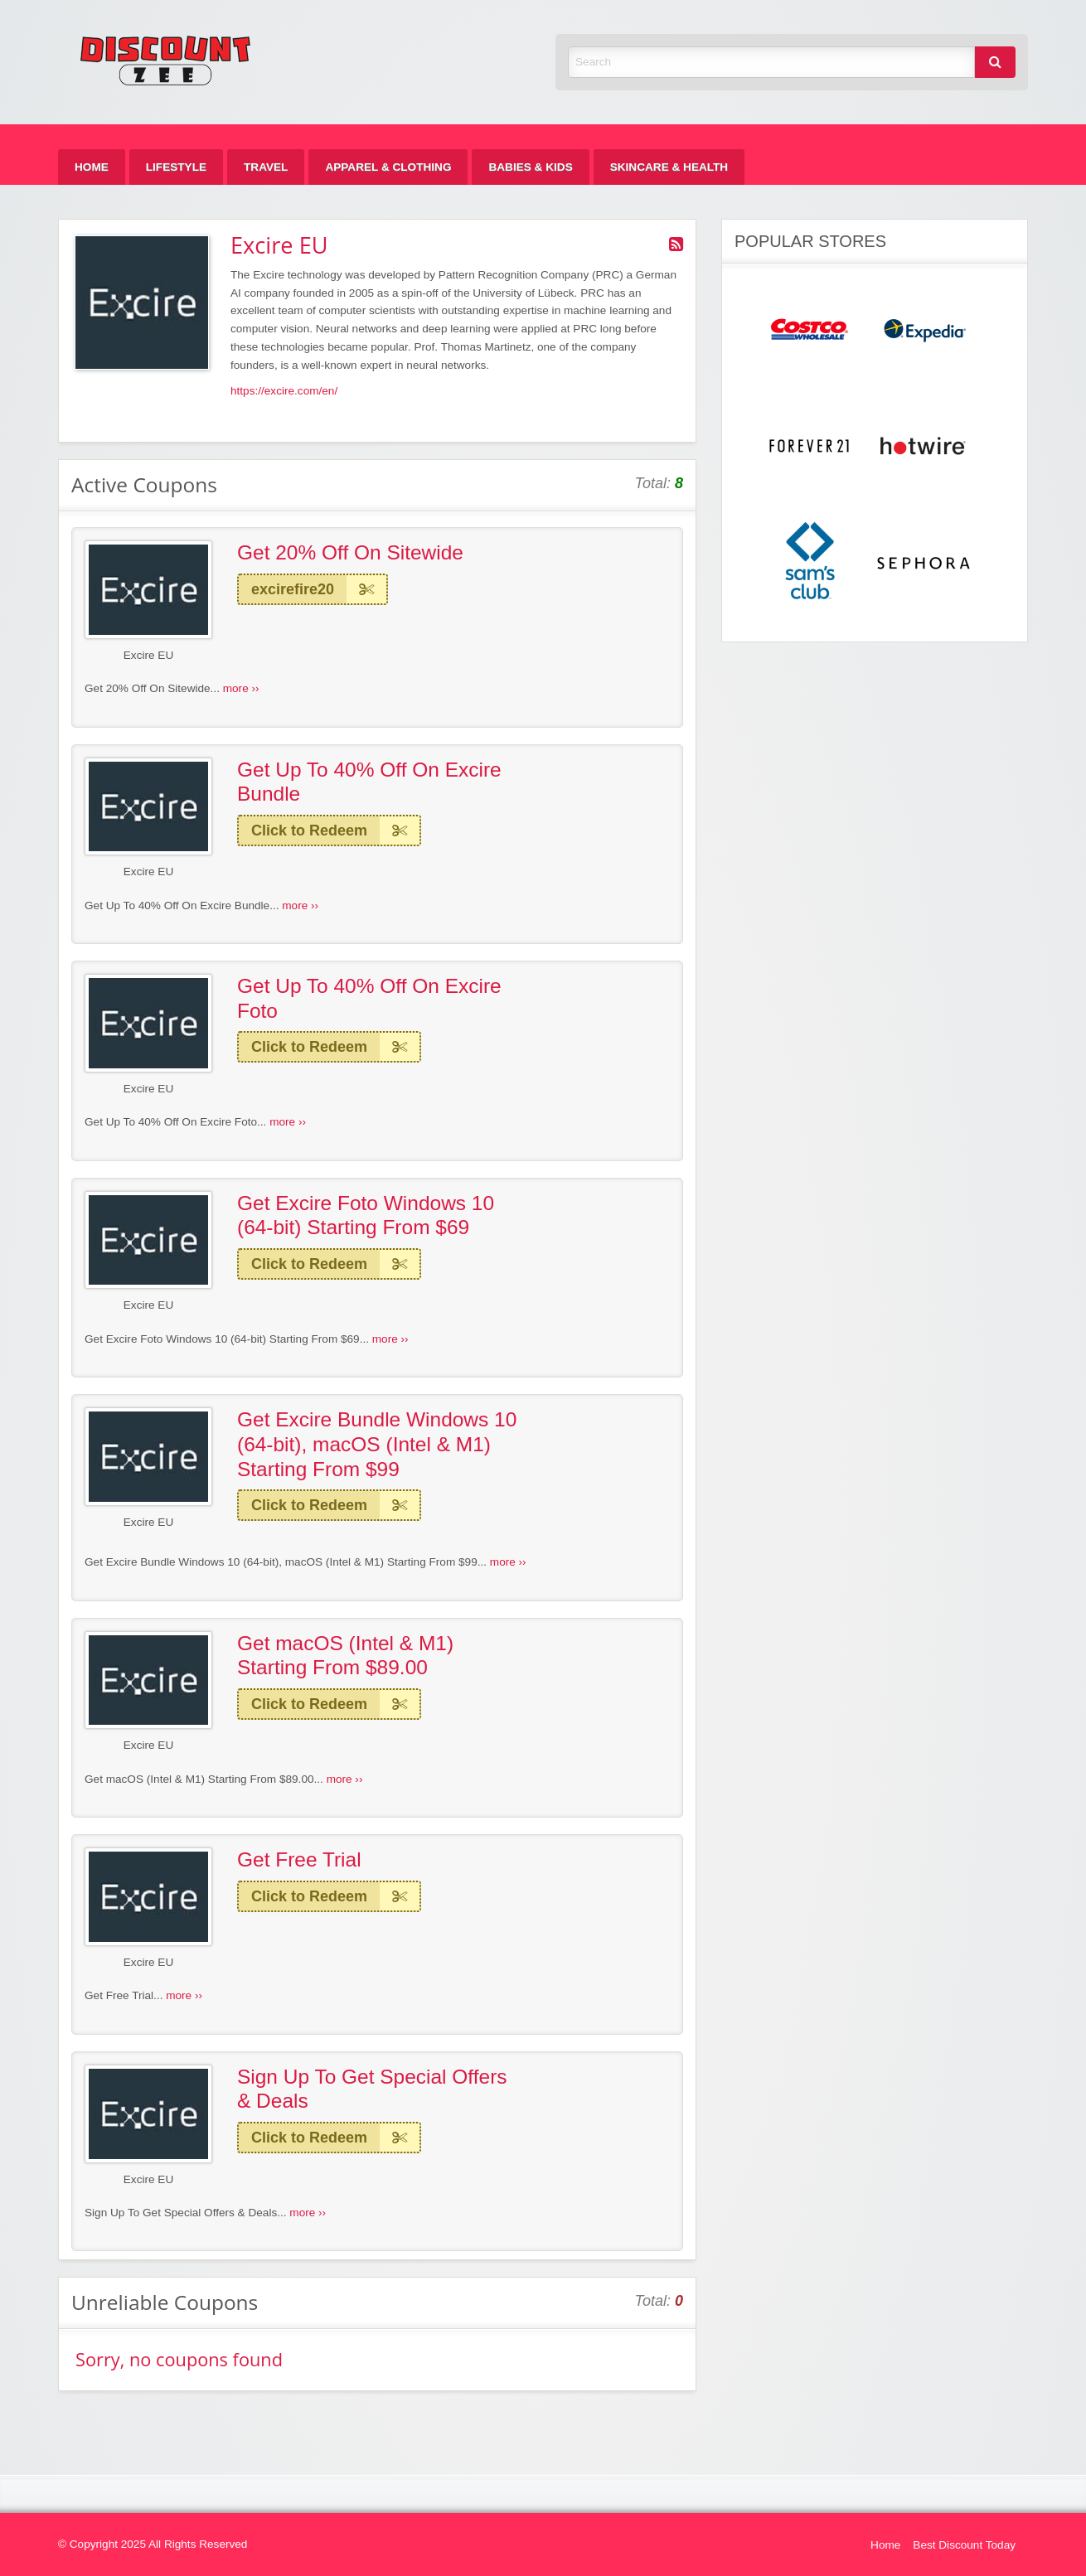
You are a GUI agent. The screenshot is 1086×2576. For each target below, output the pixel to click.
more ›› (241, 688)
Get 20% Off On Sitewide (350, 552)
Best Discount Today (964, 2545)
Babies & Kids (530, 167)
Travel (266, 167)
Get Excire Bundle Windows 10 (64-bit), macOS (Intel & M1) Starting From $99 (376, 1443)
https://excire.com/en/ (283, 391)
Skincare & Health (669, 167)
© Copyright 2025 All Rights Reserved (152, 2544)
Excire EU (148, 655)
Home (92, 167)
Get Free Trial (299, 1859)
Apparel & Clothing (388, 167)
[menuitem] (91, 167)
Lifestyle (176, 167)
